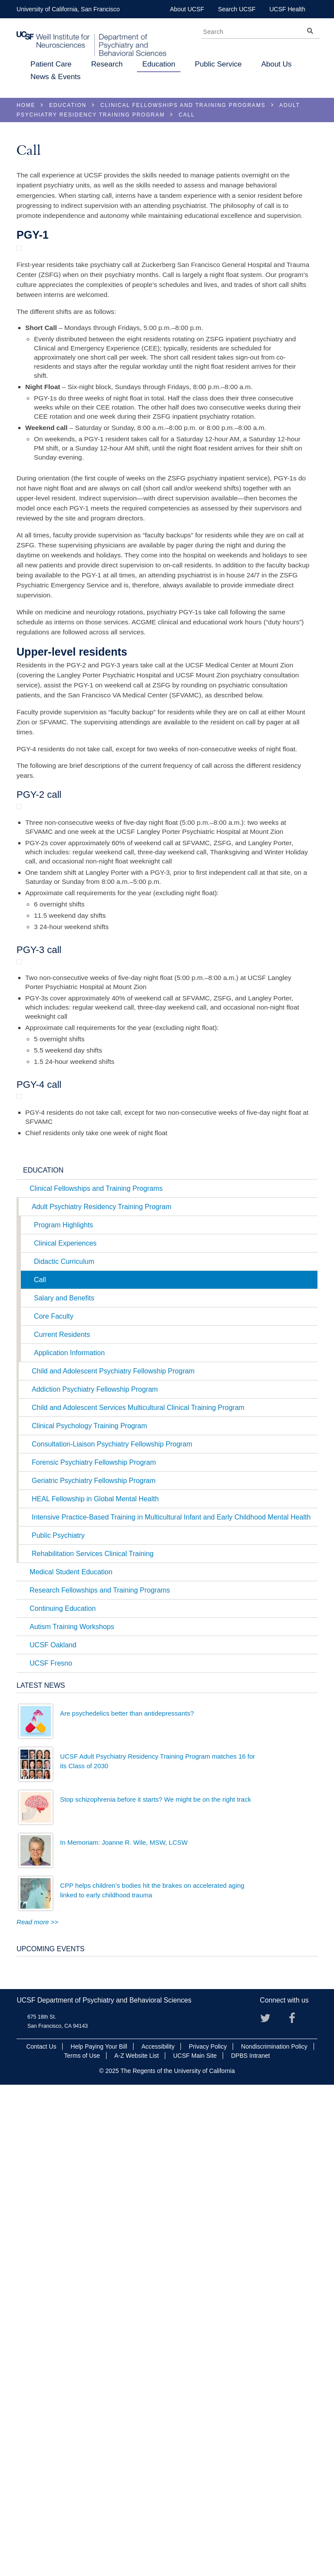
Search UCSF (236, 9)
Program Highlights (63, 1710)
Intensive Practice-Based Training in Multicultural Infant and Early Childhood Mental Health (171, 2002)
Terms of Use (82, 2540)
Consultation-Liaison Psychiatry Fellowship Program (112, 1929)
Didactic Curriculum (64, 1747)
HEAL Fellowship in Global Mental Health (95, 1984)
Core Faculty (53, 1802)
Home (26, 105)
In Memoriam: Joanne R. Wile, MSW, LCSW (123, 2328)
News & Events (55, 77)
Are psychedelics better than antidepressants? (127, 2199)
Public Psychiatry (58, 2021)
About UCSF (187, 9)
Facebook (297, 2506)
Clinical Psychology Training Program (89, 1911)
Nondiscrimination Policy (274, 2531)
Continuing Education (63, 2094)
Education (158, 64)
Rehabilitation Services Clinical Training (93, 2039)
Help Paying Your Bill (98, 2531)
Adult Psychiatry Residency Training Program (101, 1692)
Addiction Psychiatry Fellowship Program (95, 1875)
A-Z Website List (136, 2540)
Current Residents (62, 1820)
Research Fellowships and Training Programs (100, 2075)
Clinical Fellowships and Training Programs (183, 105)
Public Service (218, 64)
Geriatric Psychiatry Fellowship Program (94, 1966)
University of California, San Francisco (68, 9)
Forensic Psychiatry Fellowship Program (94, 1948)
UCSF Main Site (195, 2540)
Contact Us (41, 2531)
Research (107, 64)
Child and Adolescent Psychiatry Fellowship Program (113, 1856)
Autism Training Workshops (72, 2112)
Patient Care (51, 64)
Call (40, 1765)
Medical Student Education (71, 2057)
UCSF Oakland (53, 2130)
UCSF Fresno (51, 2149)
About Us (276, 64)
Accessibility (157, 2531)
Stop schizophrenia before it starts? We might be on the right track (155, 2285)
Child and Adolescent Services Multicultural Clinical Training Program (138, 1893)
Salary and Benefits (64, 1783)
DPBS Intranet (250, 2540)
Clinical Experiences (65, 1729)
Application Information (69, 1838)
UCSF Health (287, 9)
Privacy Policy (208, 2531)
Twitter (268, 2506)
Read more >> (37, 2407)
